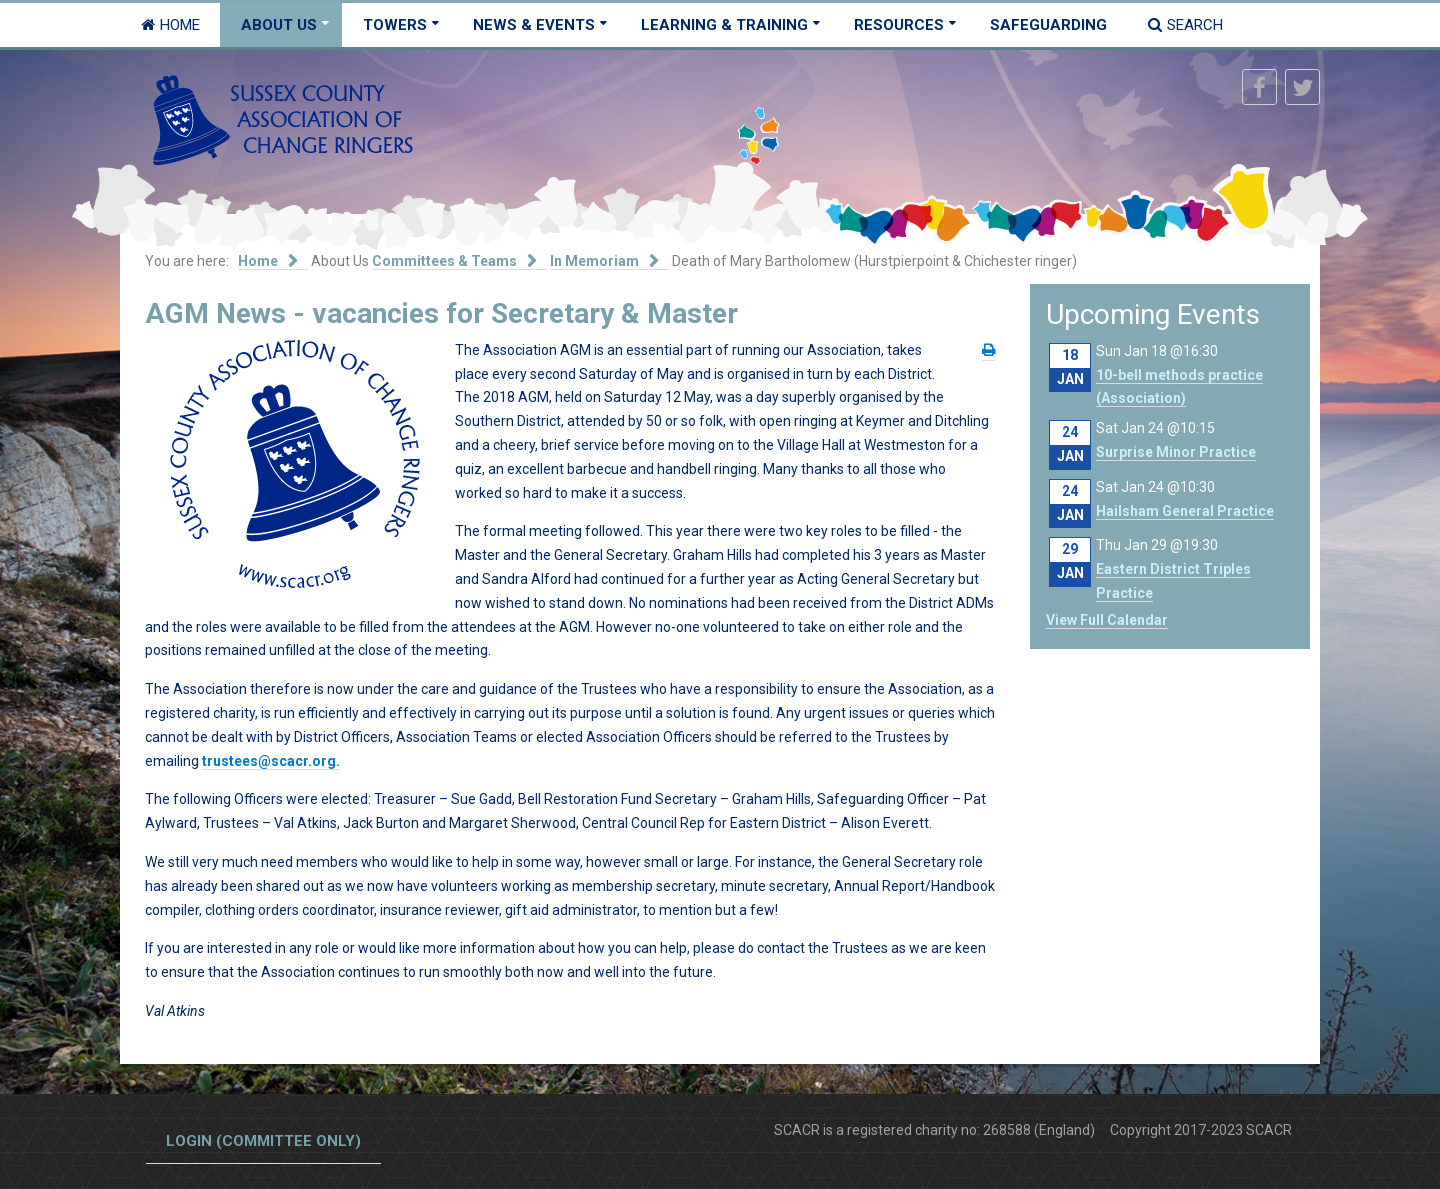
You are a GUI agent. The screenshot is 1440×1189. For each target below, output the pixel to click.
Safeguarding (1048, 25)
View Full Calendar (1107, 620)
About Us (279, 25)
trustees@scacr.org (269, 761)
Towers (395, 25)
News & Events (534, 25)
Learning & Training (724, 25)
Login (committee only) (263, 1141)
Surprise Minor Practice (1176, 452)
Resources (899, 25)
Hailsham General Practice (1185, 511)
